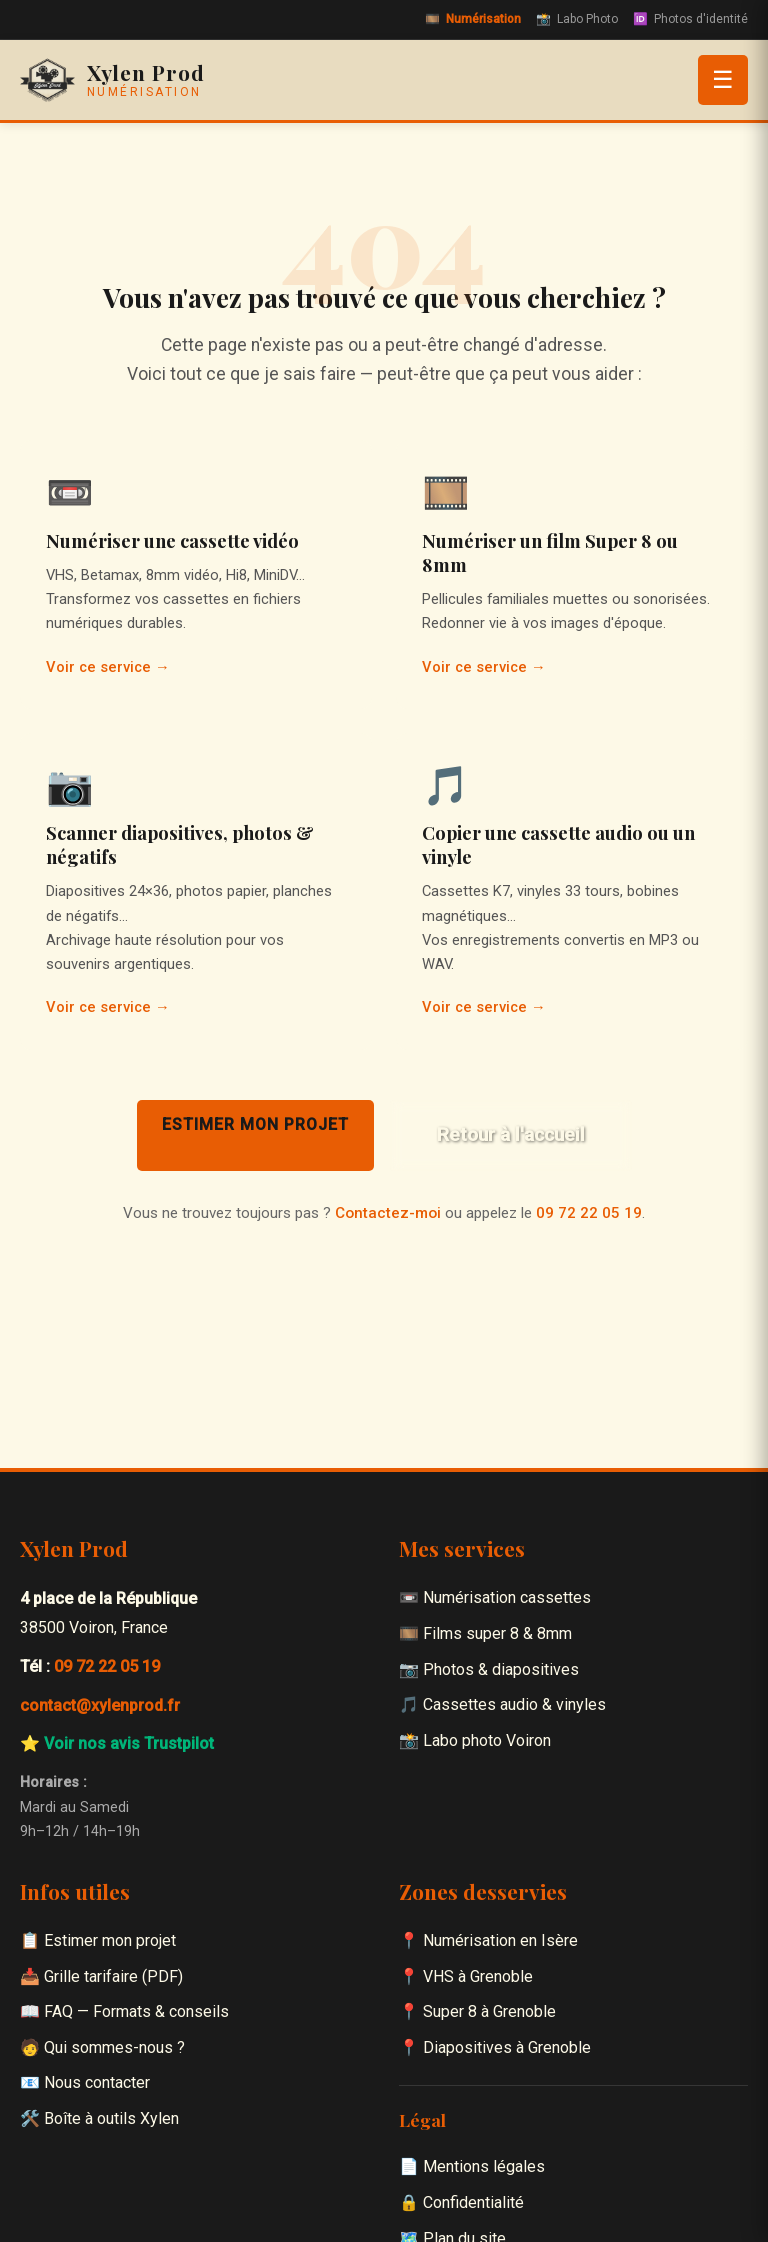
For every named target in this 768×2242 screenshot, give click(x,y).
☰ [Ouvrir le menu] (723, 79)
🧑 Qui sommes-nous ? (102, 2047)
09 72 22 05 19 (589, 1213)
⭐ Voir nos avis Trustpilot (117, 1743)
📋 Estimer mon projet (98, 1940)
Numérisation (473, 19)
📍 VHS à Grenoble (466, 1976)
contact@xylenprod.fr (100, 1705)
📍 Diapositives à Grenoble (495, 2047)
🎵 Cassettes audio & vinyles (502, 1704)
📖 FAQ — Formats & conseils (124, 2011)
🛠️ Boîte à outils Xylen (99, 2118)
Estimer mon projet (255, 1124)
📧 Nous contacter (85, 2082)
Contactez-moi (388, 1213)
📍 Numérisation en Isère (488, 1940)
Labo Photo (577, 19)
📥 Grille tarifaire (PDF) (101, 1976)
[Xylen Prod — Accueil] (112, 80)
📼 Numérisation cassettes (495, 1597)
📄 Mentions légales (472, 2166)
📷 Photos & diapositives (489, 1669)
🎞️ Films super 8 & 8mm (485, 1633)
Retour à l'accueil (511, 1134)
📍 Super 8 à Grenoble (477, 2011)
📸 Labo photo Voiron (475, 1740)
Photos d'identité (690, 19)
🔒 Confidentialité (461, 2202)
